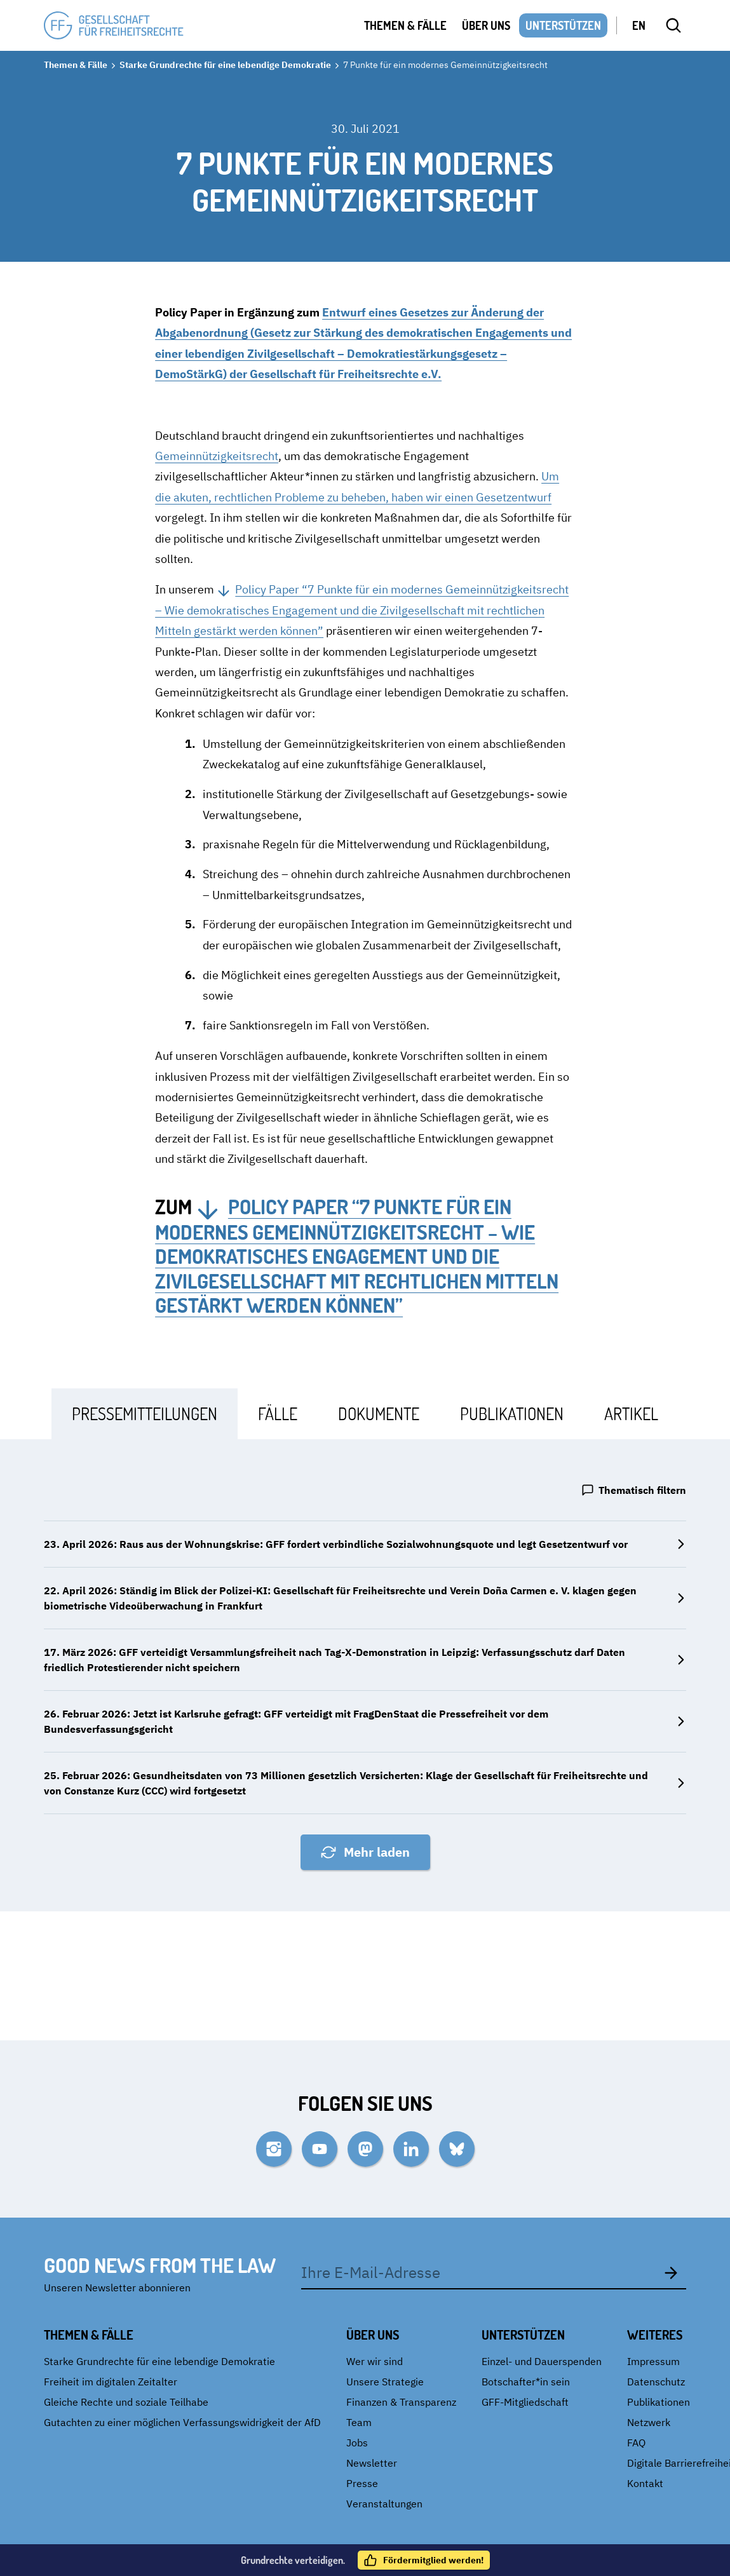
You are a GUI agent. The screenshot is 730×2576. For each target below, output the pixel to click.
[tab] (144, 1413)
